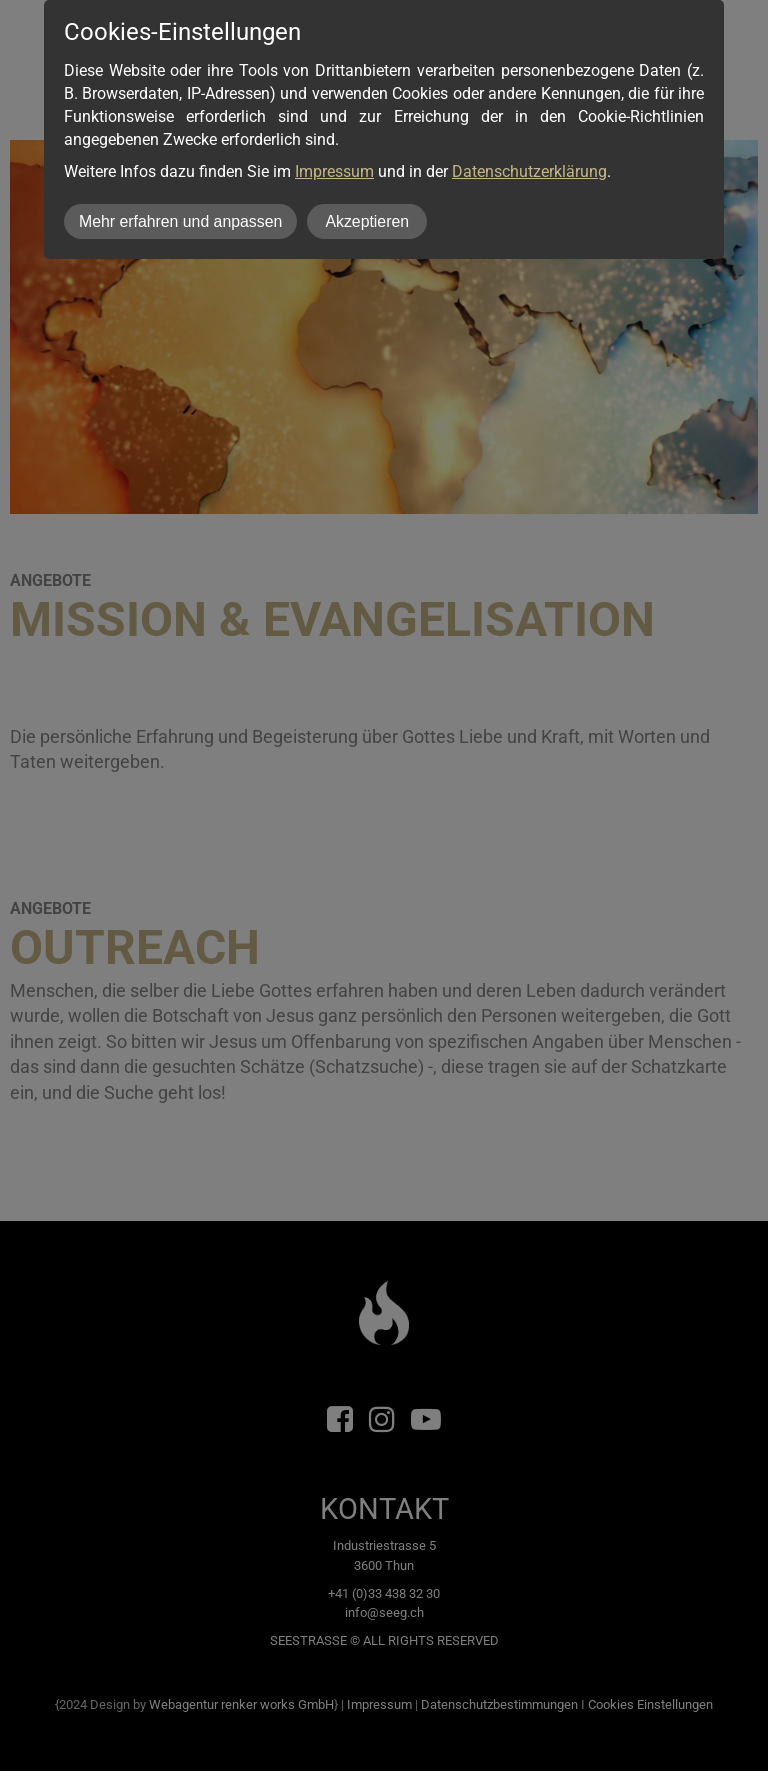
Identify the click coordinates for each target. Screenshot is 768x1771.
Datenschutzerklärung (529, 171)
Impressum (334, 171)
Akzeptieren (367, 221)
